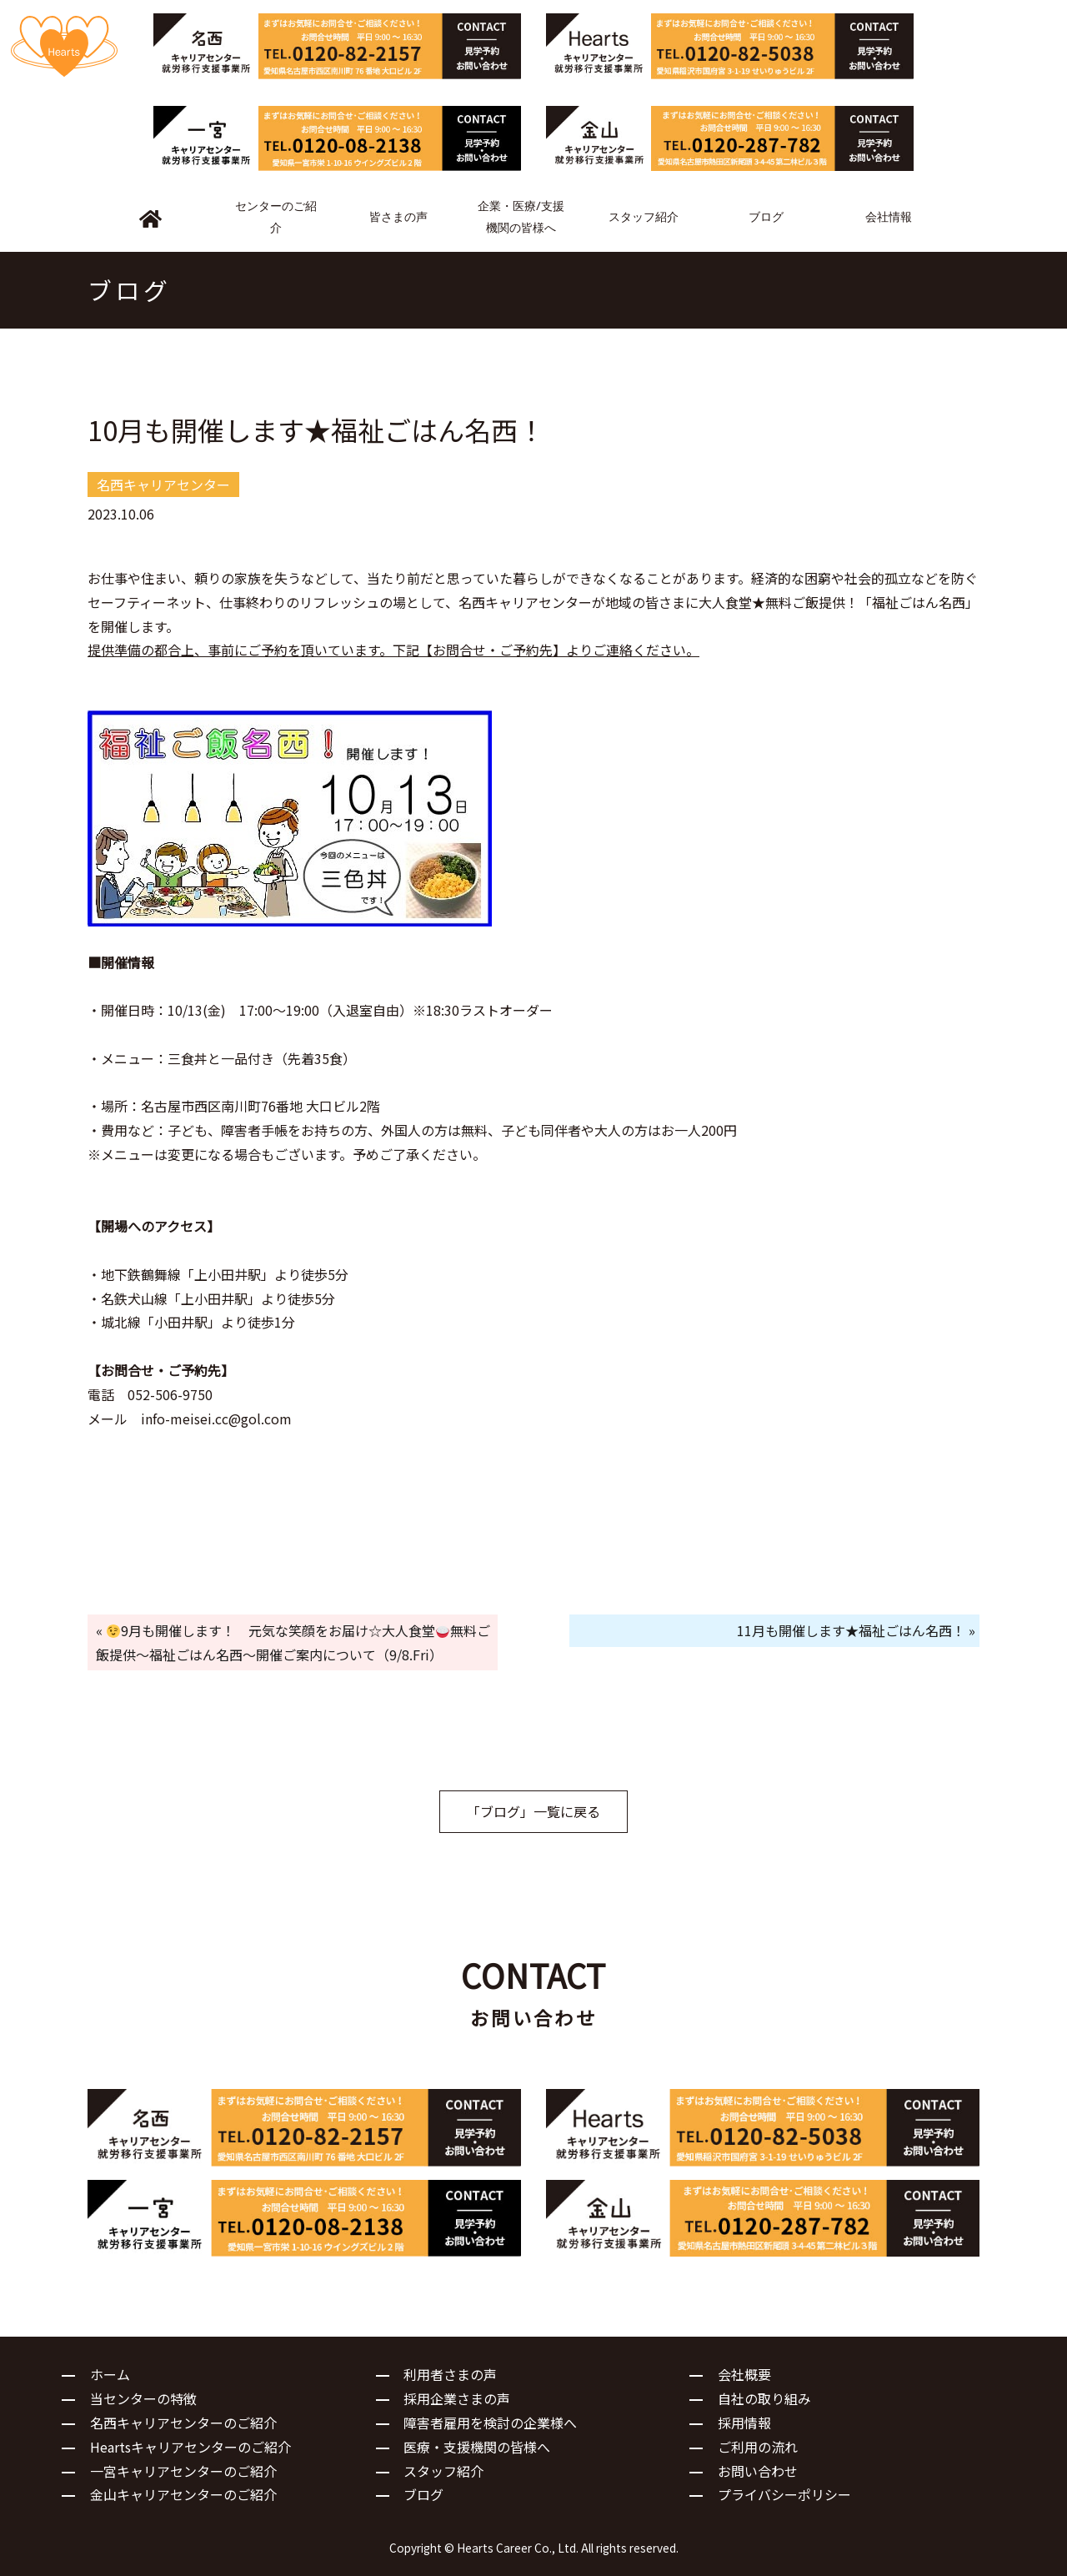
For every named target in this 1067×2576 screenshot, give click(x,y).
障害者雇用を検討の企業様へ (490, 2423)
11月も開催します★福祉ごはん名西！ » (856, 1630)
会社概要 (744, 2374)
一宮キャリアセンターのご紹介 (183, 2471)
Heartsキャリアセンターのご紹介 (190, 2447)
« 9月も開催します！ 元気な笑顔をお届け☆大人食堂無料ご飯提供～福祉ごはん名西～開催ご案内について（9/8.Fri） (293, 1642)
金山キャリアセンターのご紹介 (183, 2494)
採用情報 (744, 2423)
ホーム (110, 2374)
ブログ (423, 2494)
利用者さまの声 (450, 2374)
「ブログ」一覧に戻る (533, 1811)
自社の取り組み (764, 2398)
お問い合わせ (758, 2471)
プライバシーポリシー (784, 2494)
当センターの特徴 (143, 2398)
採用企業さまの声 (456, 2398)
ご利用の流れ (758, 2447)
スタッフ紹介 (443, 2471)
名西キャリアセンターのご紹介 (183, 2423)
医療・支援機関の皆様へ (476, 2447)
